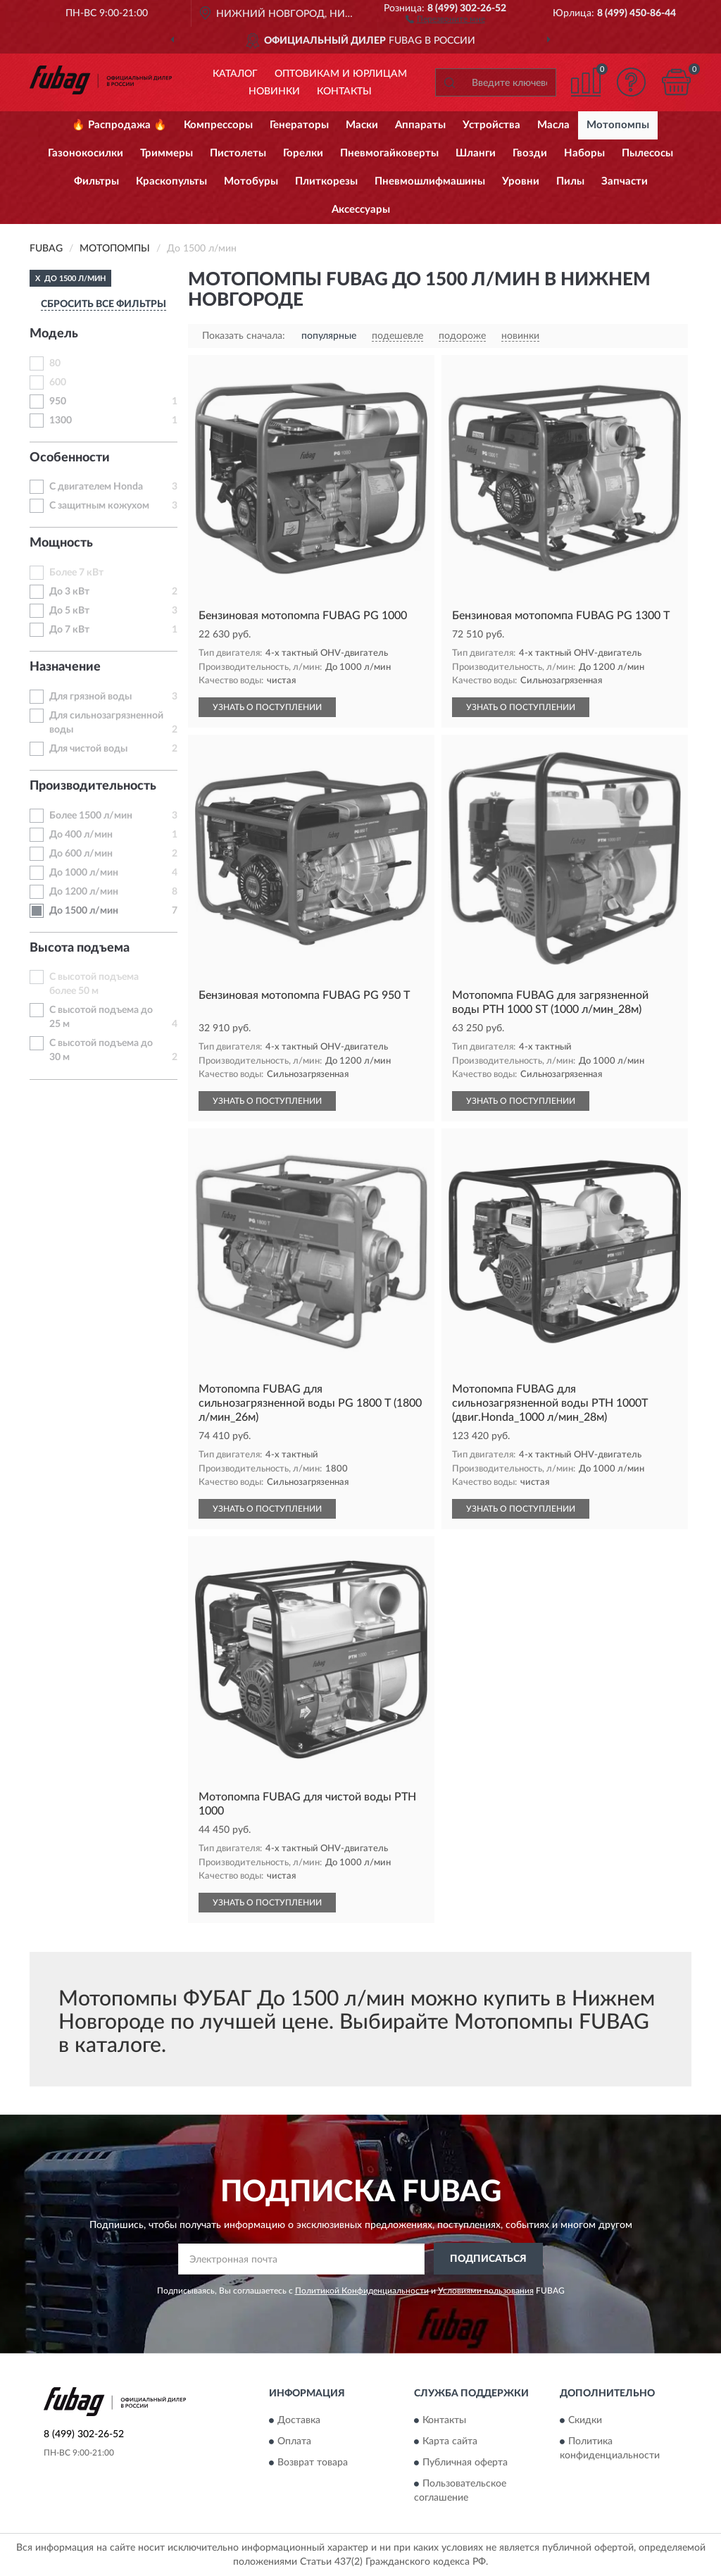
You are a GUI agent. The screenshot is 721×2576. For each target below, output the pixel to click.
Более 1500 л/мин (90, 816)
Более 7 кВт (76, 573)
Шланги (476, 153)
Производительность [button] (93, 786)
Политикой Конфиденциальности (362, 2290)
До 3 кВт (69, 592)
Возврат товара (312, 2463)
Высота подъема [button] (80, 948)
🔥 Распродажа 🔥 (119, 125)
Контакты (344, 92)
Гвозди (530, 153)
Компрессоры (218, 125)
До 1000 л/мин (83, 873)
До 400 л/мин (81, 835)
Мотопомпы (618, 125)
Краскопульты (171, 181)
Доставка (298, 2421)
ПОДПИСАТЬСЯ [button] (488, 2259)
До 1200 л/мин (83, 892)
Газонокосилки (85, 153)
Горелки (303, 153)
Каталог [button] (235, 74)
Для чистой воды (88, 749)
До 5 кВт (69, 611)
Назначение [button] (65, 667)
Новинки (274, 92)
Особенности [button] (70, 458)
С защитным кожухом (99, 506)
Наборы (584, 153)
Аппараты (420, 125)
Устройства (491, 125)
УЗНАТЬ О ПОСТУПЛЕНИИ (267, 707)
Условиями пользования (486, 2290)
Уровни (520, 181)
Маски (362, 125)
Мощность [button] (61, 543)
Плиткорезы (326, 181)
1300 (60, 420)
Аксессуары (361, 209)
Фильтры (96, 181)
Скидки (585, 2421)
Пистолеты (238, 153)
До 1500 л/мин (83, 911)
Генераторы (299, 125)
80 (55, 363)
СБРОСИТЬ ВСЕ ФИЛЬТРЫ (103, 304)
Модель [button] (54, 334)
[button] (445, 18)
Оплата (294, 2442)
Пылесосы (647, 153)
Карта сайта (449, 2442)
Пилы (570, 181)
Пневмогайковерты (389, 153)
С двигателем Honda (96, 487)
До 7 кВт (69, 630)
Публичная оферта (465, 2463)
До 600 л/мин (81, 854)
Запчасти (624, 181)
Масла (553, 125)
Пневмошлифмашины (430, 181)
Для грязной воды (90, 697)
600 (57, 382)
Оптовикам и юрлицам (341, 74)
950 (57, 401)
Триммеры (166, 153)
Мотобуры (251, 181)
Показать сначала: (243, 336)
